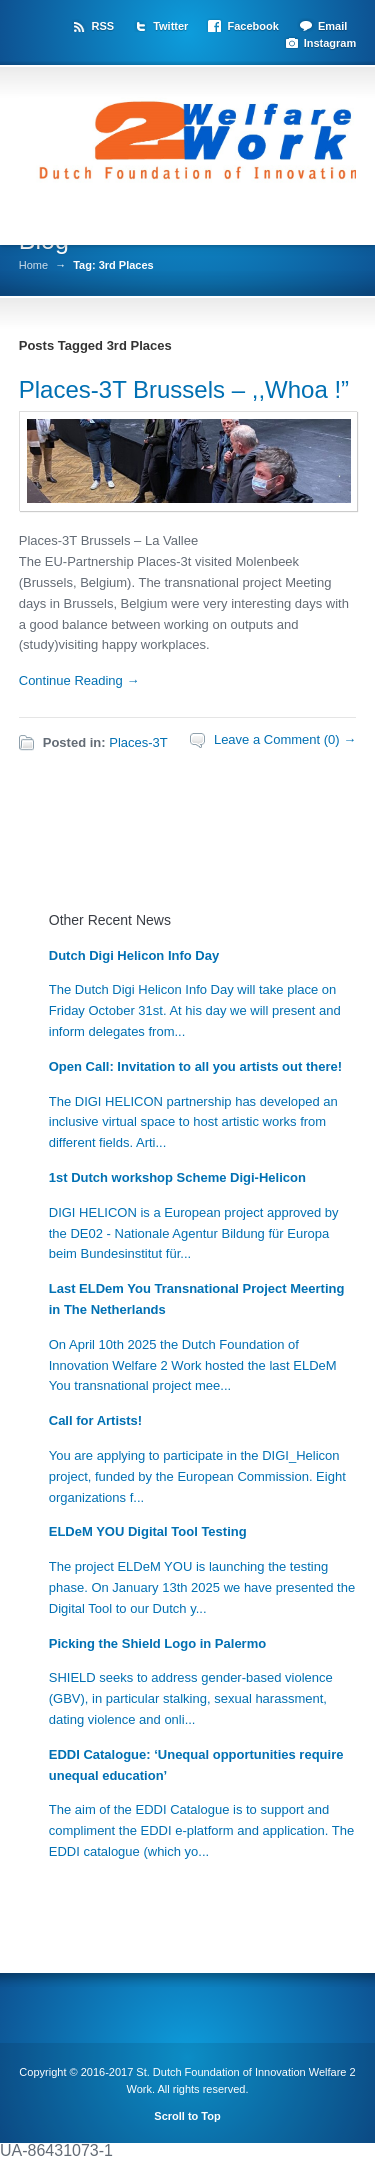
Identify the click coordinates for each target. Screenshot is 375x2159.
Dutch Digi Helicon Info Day (134, 955)
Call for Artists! (95, 1420)
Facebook (252, 26)
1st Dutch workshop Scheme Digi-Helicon (177, 1177)
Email (332, 26)
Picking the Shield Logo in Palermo (157, 1643)
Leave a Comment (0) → (285, 739)
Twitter (170, 26)
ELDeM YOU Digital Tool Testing (148, 1531)
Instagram (330, 43)
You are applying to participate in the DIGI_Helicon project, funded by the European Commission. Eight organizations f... (197, 1476)
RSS (102, 26)
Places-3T (138, 742)
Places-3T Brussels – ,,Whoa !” (184, 389)
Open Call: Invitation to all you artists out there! (195, 1066)
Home (33, 265)
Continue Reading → (79, 680)
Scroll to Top (187, 2116)
